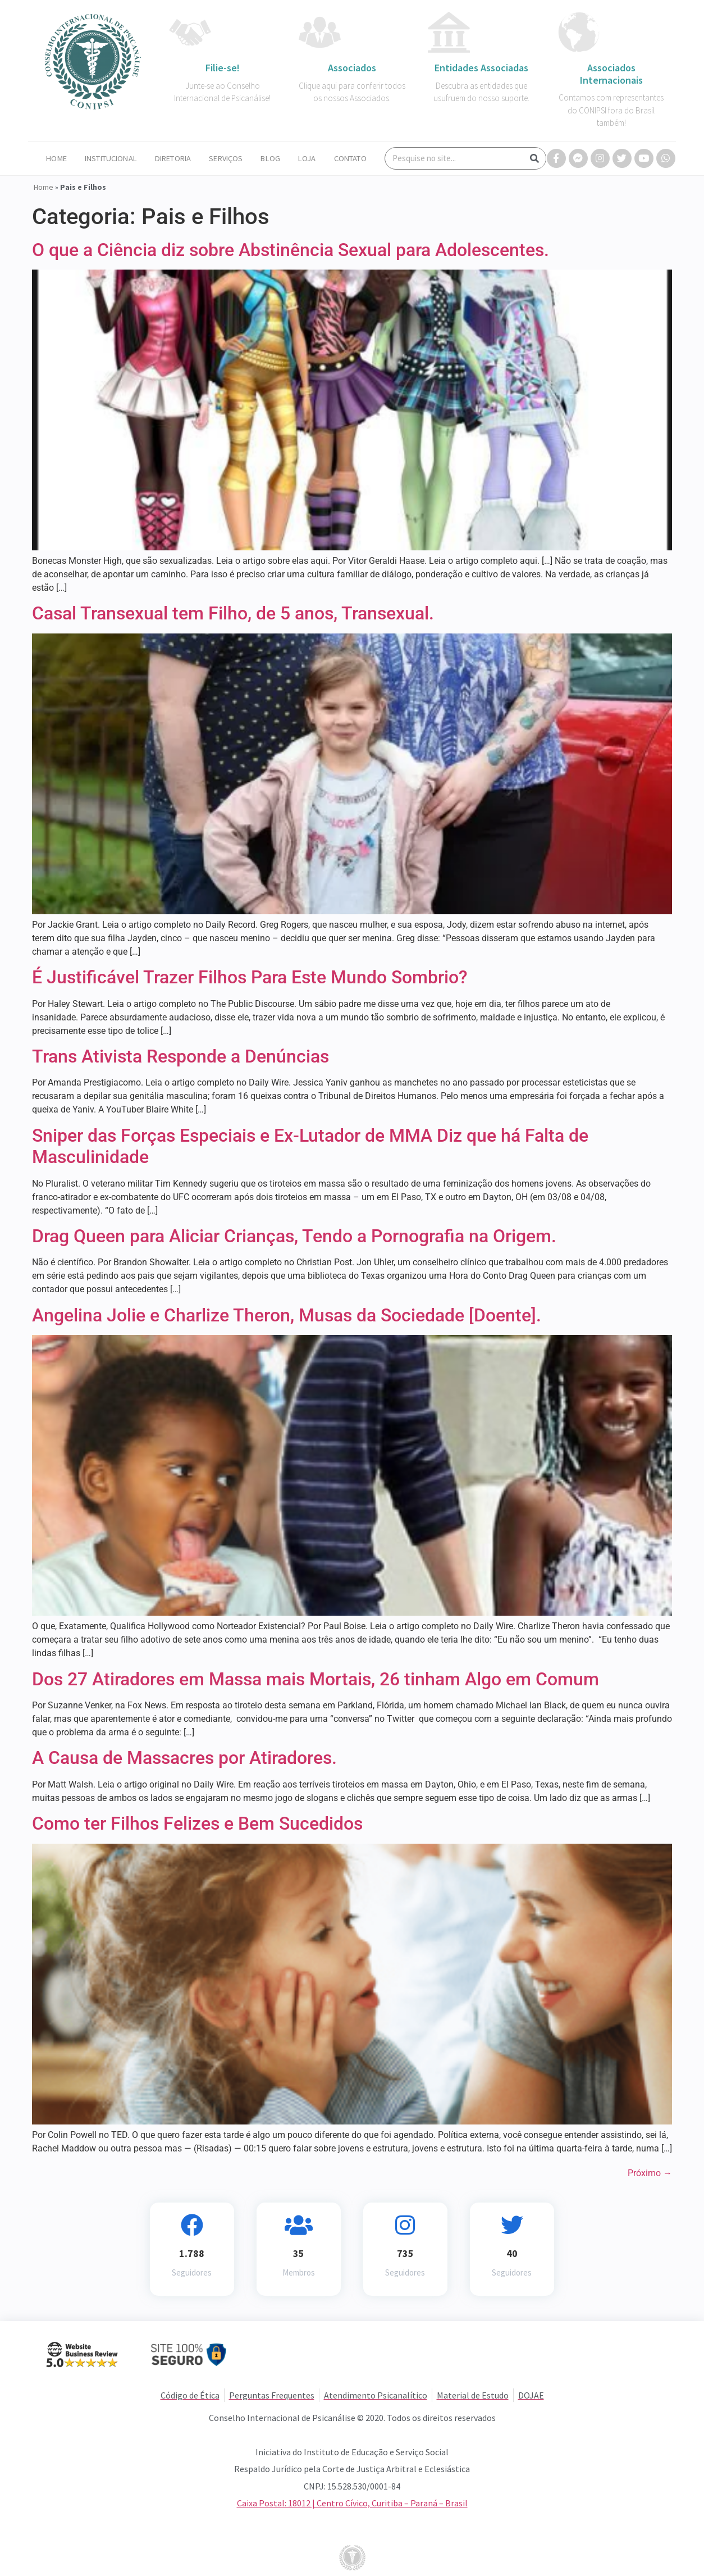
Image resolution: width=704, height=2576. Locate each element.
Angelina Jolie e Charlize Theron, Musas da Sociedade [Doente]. (286, 1315)
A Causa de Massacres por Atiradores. (184, 1757)
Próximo (650, 2173)
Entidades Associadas (481, 67)
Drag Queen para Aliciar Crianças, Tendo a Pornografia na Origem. (294, 1236)
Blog (270, 158)
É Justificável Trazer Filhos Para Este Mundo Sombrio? (250, 977)
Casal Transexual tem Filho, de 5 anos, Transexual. (233, 613)
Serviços (226, 158)
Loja (307, 158)
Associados (352, 67)
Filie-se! (222, 67)
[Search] (534, 158)
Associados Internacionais (611, 73)
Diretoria (173, 158)
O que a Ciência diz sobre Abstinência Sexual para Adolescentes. (290, 250)
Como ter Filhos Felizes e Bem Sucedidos (197, 1823)
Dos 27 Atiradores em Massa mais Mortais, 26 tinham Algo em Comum (315, 1679)
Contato (350, 158)
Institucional (111, 158)
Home (56, 158)
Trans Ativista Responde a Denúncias (180, 1056)
